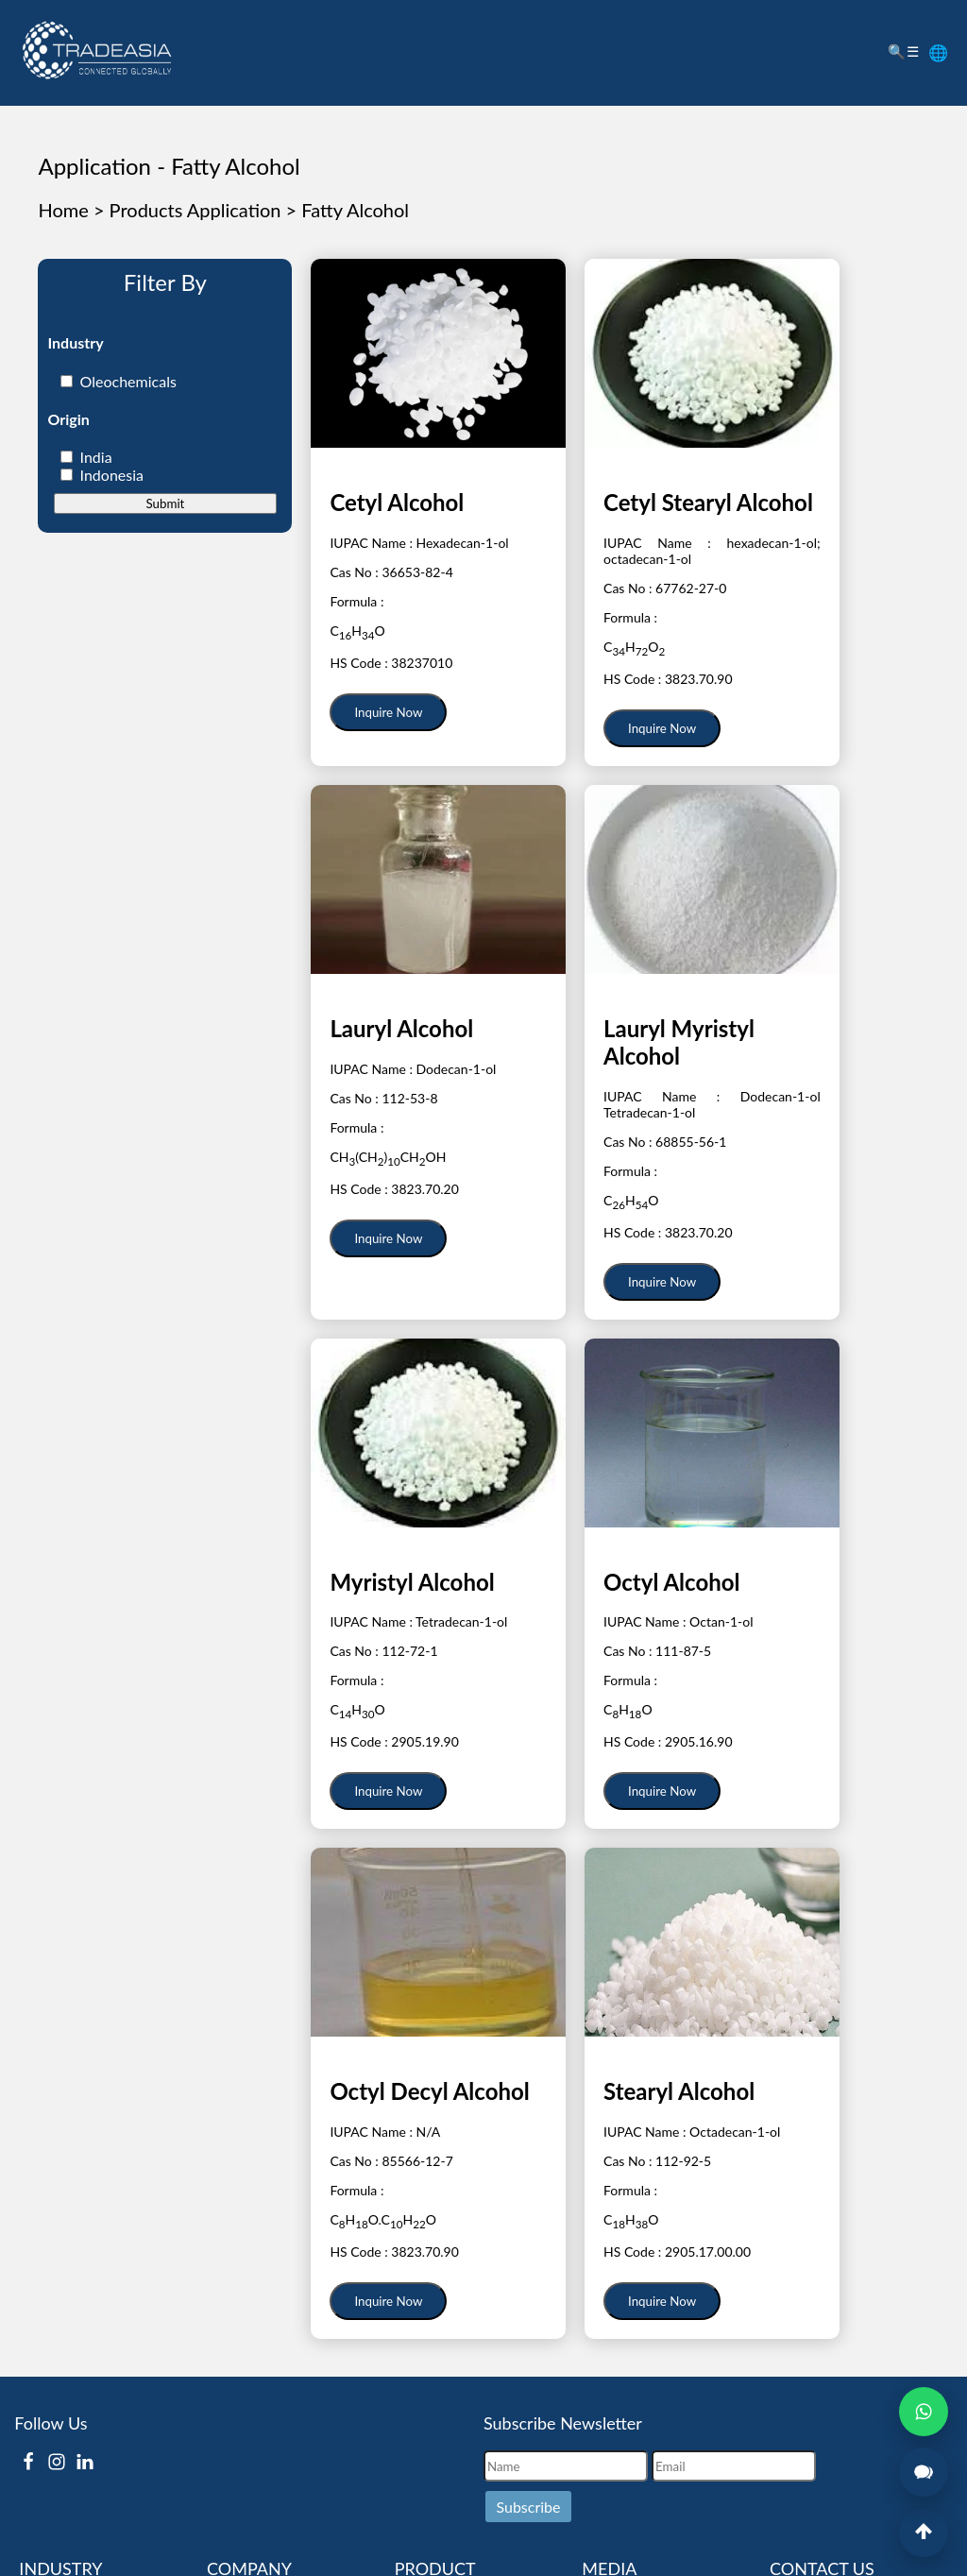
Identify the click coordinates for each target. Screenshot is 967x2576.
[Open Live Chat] (923, 2472)
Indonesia (112, 475)
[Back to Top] (923, 2532)
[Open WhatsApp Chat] (923, 2411)
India (96, 457)
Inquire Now (388, 712)
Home (63, 209)
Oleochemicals (128, 381)
